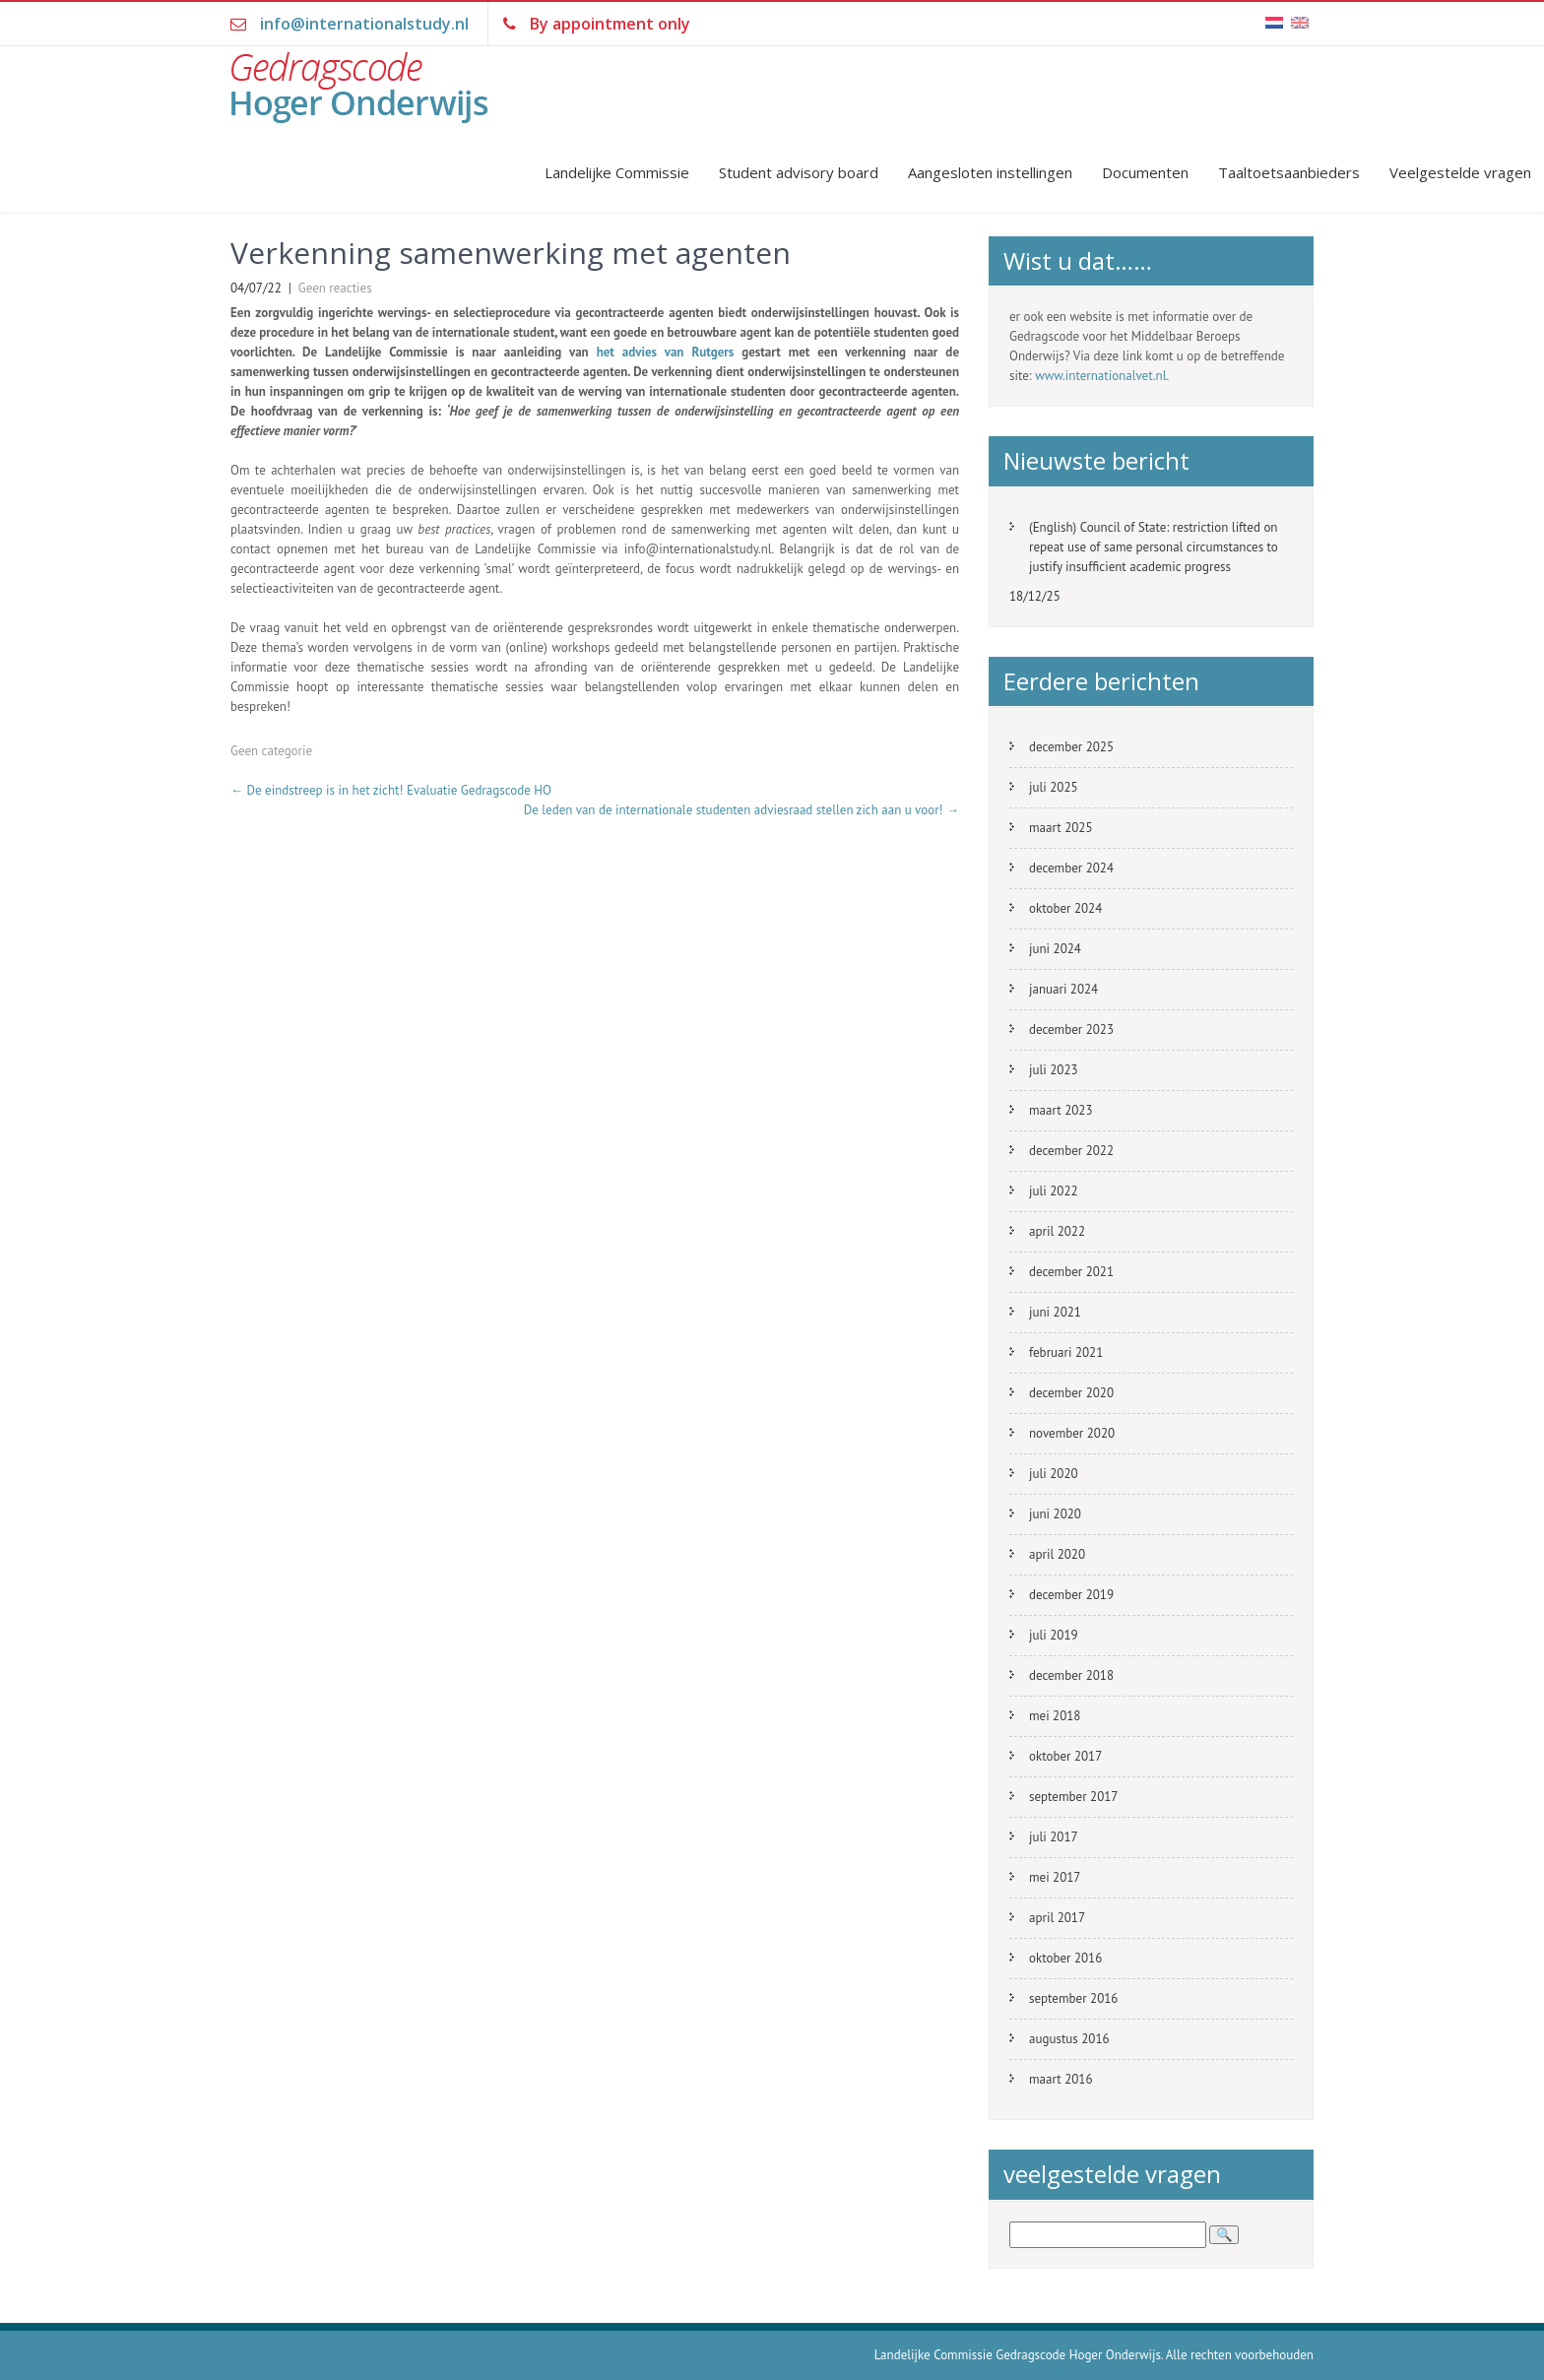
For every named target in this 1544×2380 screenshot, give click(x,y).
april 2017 (1057, 1917)
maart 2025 (1060, 827)
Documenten (1145, 172)
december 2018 (1071, 1675)
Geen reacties (335, 288)
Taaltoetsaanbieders (1289, 172)
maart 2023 (1060, 1110)
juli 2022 (1053, 1191)
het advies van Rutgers (666, 352)
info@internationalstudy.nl (364, 23)
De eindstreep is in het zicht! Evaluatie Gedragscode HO (390, 790)
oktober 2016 (1065, 1958)
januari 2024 (1063, 989)
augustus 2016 (1069, 2038)
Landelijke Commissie (617, 172)
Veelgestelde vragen (1460, 172)
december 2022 (1071, 1150)
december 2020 (1071, 1392)
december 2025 (1071, 747)
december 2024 (1071, 868)
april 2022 (1057, 1231)
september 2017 (1073, 1796)
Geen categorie (271, 750)
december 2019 (1071, 1594)
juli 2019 (1053, 1635)
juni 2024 (1055, 948)
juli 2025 (1053, 787)
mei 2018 (1054, 1715)
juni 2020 (1055, 1514)
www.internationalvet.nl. (1102, 375)
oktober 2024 (1065, 908)
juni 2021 (1055, 1312)
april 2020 (1057, 1554)
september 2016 (1073, 1998)
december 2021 (1071, 1271)
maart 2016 (1060, 2079)
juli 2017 (1053, 1837)
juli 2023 (1053, 1069)
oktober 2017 (1065, 1756)
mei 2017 (1054, 1877)
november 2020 (1072, 1433)
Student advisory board (798, 172)
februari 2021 (1066, 1352)
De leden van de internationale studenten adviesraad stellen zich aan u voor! (741, 810)
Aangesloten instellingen (990, 172)
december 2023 (1071, 1029)
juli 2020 (1053, 1473)
